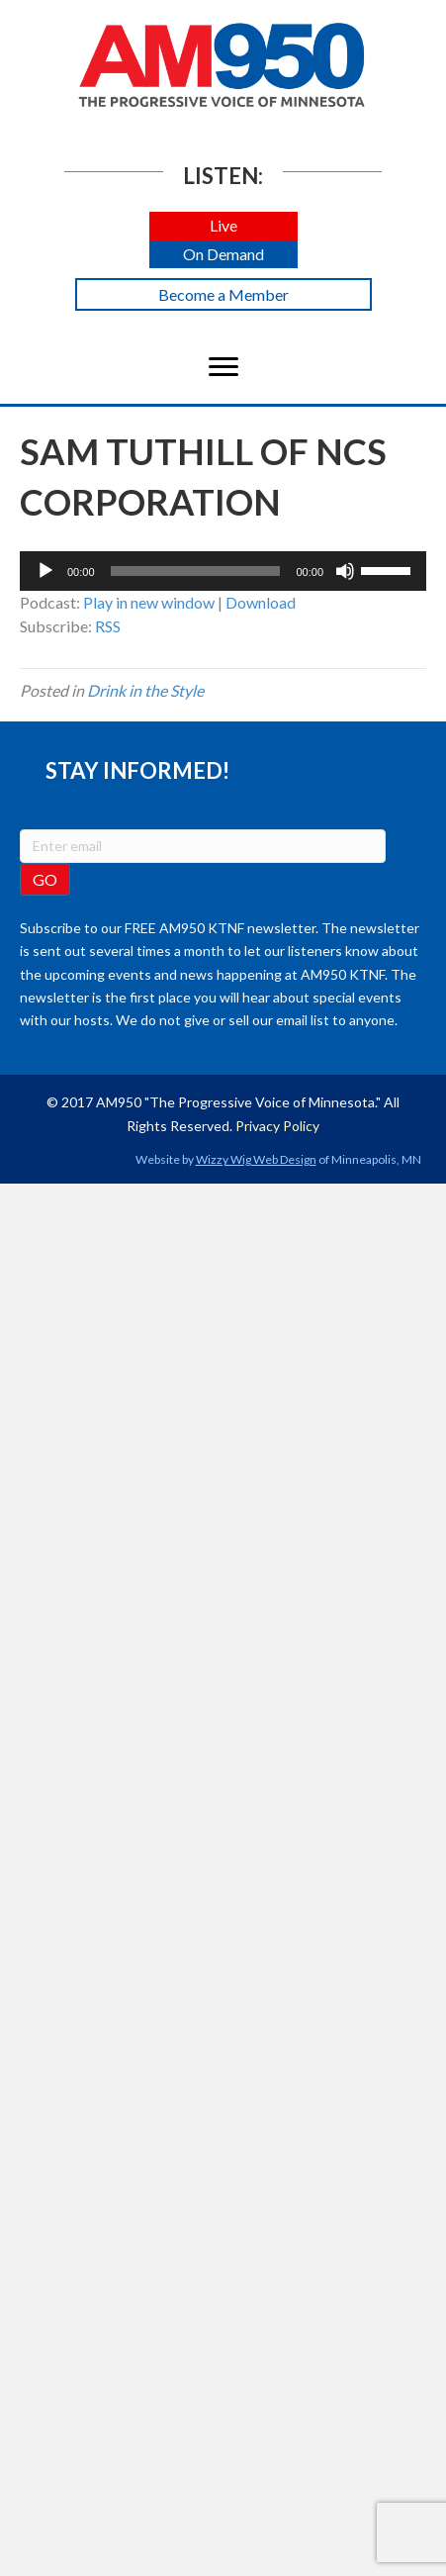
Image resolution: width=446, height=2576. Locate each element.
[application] (223, 571)
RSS (108, 626)
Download (260, 602)
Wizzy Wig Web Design (256, 1159)
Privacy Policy (277, 1125)
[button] (223, 226)
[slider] (196, 571)
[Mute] (345, 571)
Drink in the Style (145, 690)
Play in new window (149, 602)
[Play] (45, 571)
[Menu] (223, 367)
